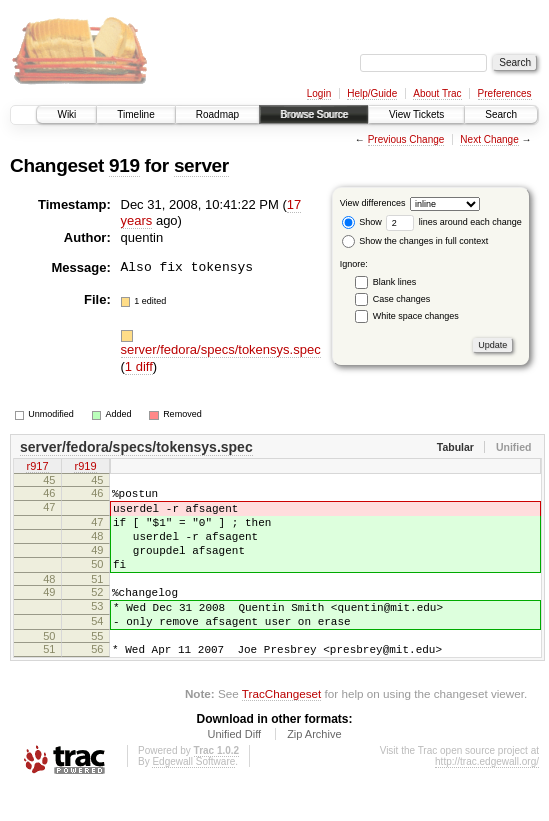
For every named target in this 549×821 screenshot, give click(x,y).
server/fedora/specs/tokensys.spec (221, 349)
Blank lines (395, 282)
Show (362, 222)
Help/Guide (372, 93)
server (201, 165)
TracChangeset (281, 726)
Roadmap (217, 114)
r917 (37, 468)
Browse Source (314, 114)
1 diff (139, 366)
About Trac (437, 93)
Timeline (135, 114)
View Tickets (416, 114)
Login (319, 93)
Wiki (66, 114)
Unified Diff (234, 767)
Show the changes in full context (415, 241)
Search (501, 114)
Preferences (505, 93)
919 (124, 165)
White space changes (416, 316)
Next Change (489, 139)
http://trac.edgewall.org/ (487, 794)
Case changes (402, 299)
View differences (373, 203)
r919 (85, 468)
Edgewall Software (193, 794)
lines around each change (454, 222)
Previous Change (406, 139)
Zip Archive (314, 767)
